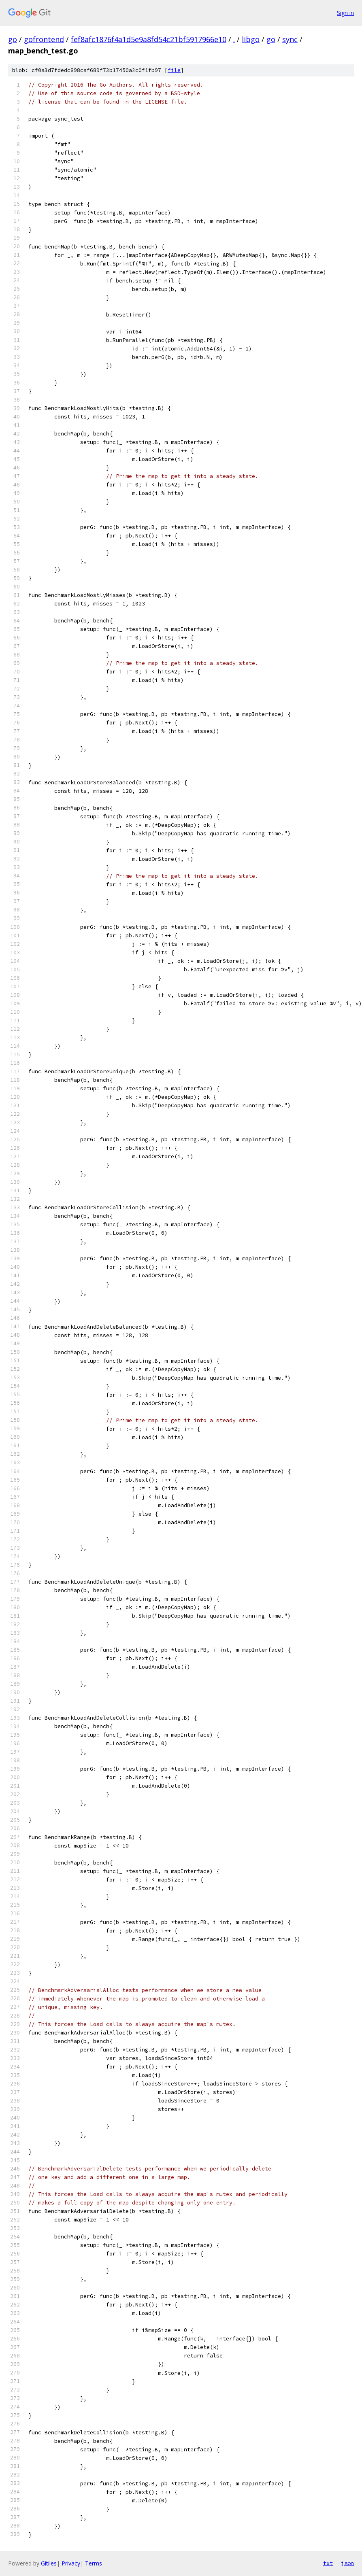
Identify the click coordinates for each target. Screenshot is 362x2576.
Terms (93, 2563)
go (12, 39)
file (174, 70)
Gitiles (49, 2563)
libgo (251, 39)
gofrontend (44, 39)
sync (290, 39)
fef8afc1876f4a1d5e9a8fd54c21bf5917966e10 (148, 39)
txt (328, 2563)
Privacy (71, 2563)
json (347, 2563)
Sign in (345, 13)
